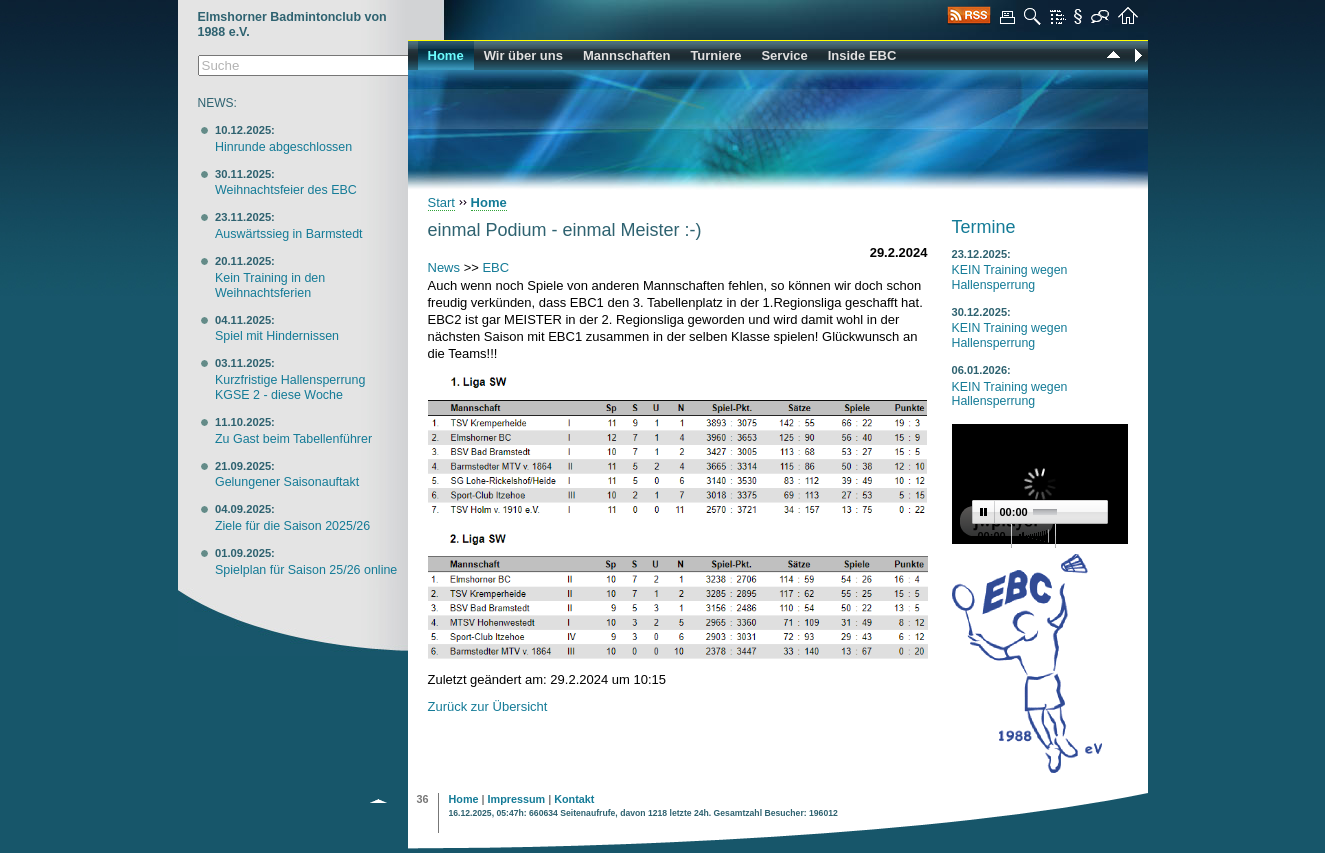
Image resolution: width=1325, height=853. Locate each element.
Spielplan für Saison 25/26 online (306, 570)
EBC (495, 267)
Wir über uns (523, 55)
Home (446, 55)
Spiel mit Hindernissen (277, 336)
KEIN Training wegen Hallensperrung (1010, 277)
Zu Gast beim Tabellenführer (293, 439)
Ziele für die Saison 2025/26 (292, 526)
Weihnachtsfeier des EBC (286, 190)
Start (441, 202)
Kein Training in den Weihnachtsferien (270, 285)
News (444, 267)
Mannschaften (626, 55)
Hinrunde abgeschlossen (283, 147)
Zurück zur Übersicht (488, 706)
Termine (984, 227)
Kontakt (574, 799)
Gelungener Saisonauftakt (287, 482)
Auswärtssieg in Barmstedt (289, 234)
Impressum (517, 799)
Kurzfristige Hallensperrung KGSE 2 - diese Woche (290, 387)
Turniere (715, 55)
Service (784, 55)
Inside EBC (862, 55)
